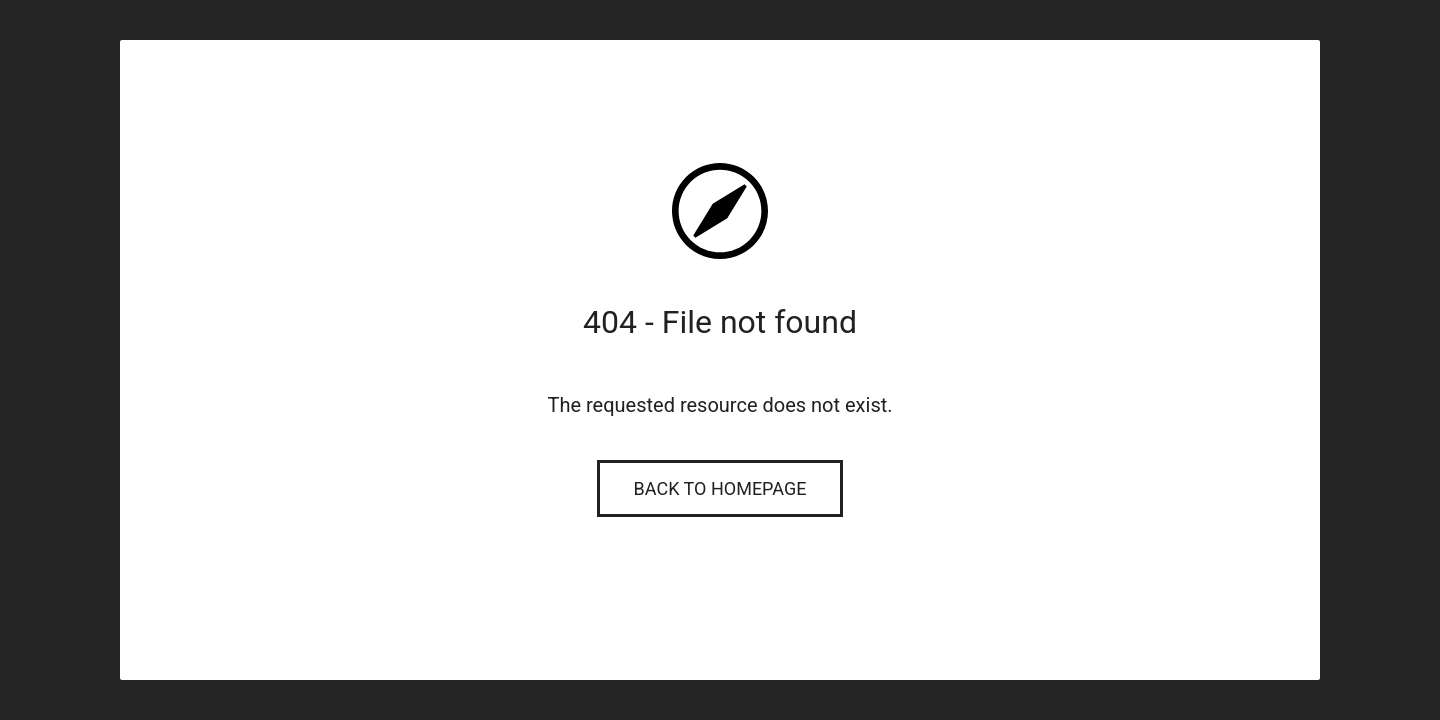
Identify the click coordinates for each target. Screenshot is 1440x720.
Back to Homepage (720, 488)
